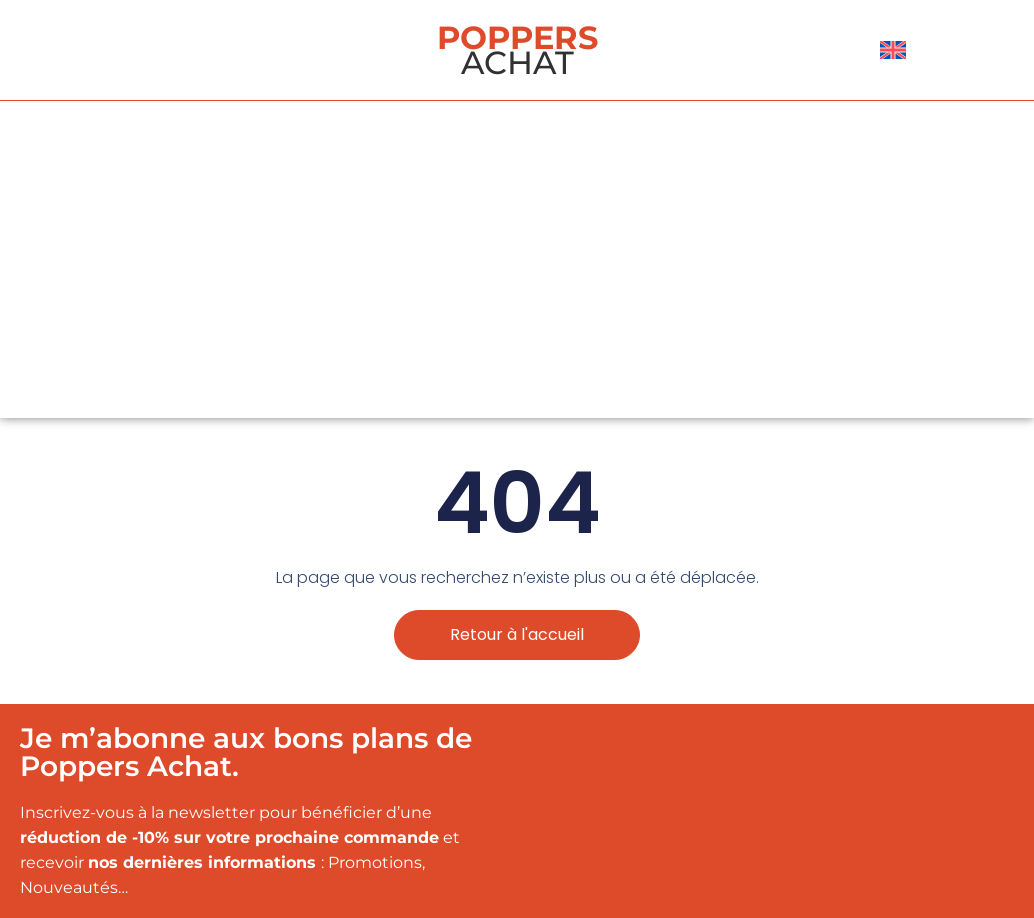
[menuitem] (893, 49)
